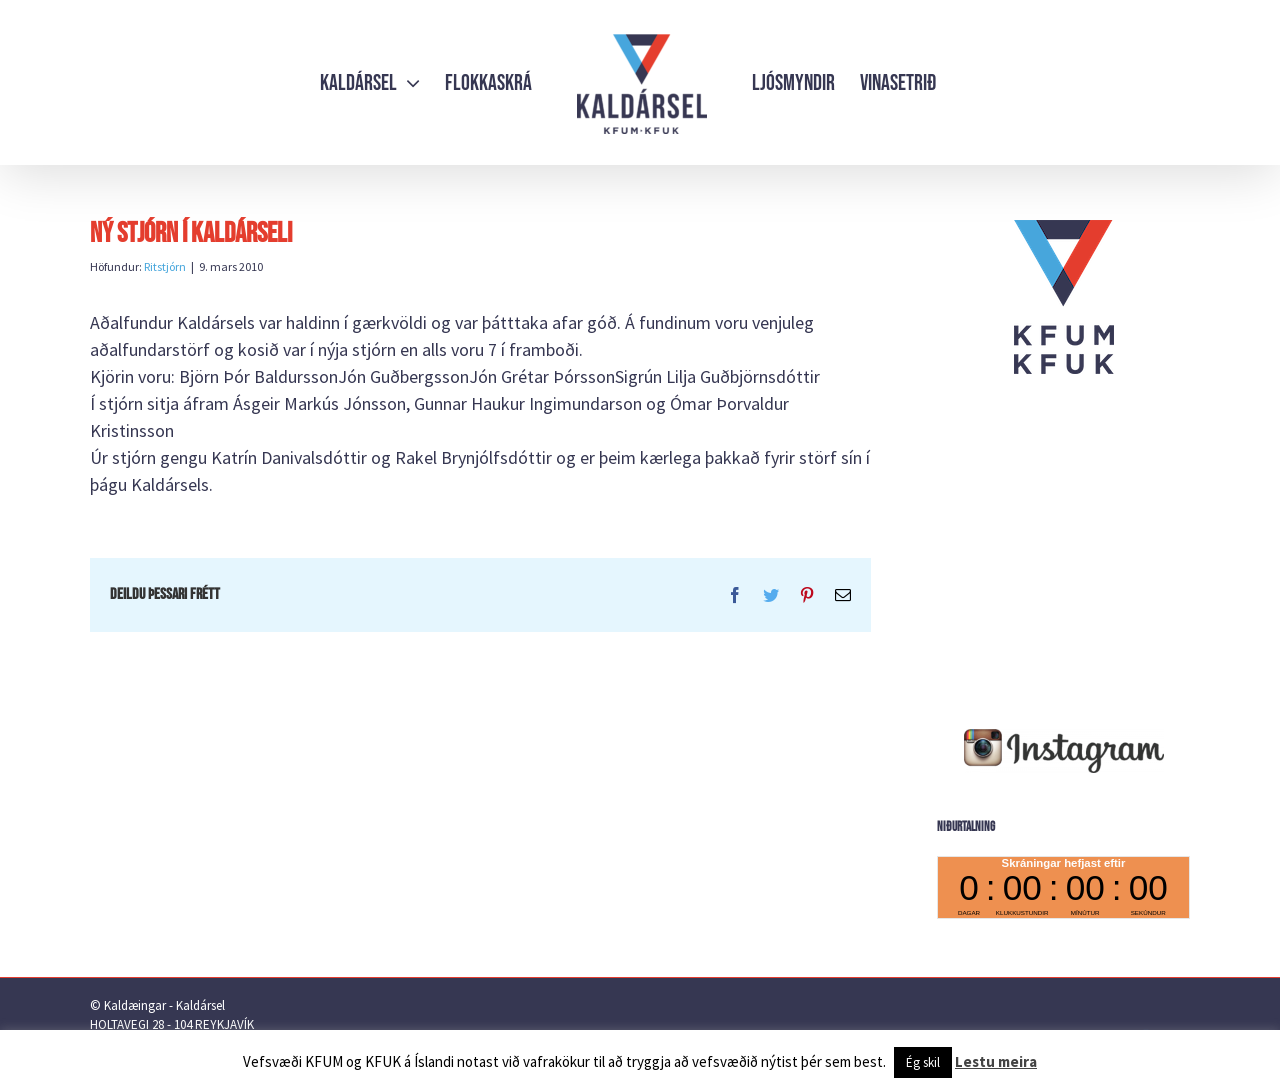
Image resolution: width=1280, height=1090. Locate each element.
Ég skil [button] (923, 1062)
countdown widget (1063, 887)
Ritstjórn (165, 266)
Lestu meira (996, 1061)
